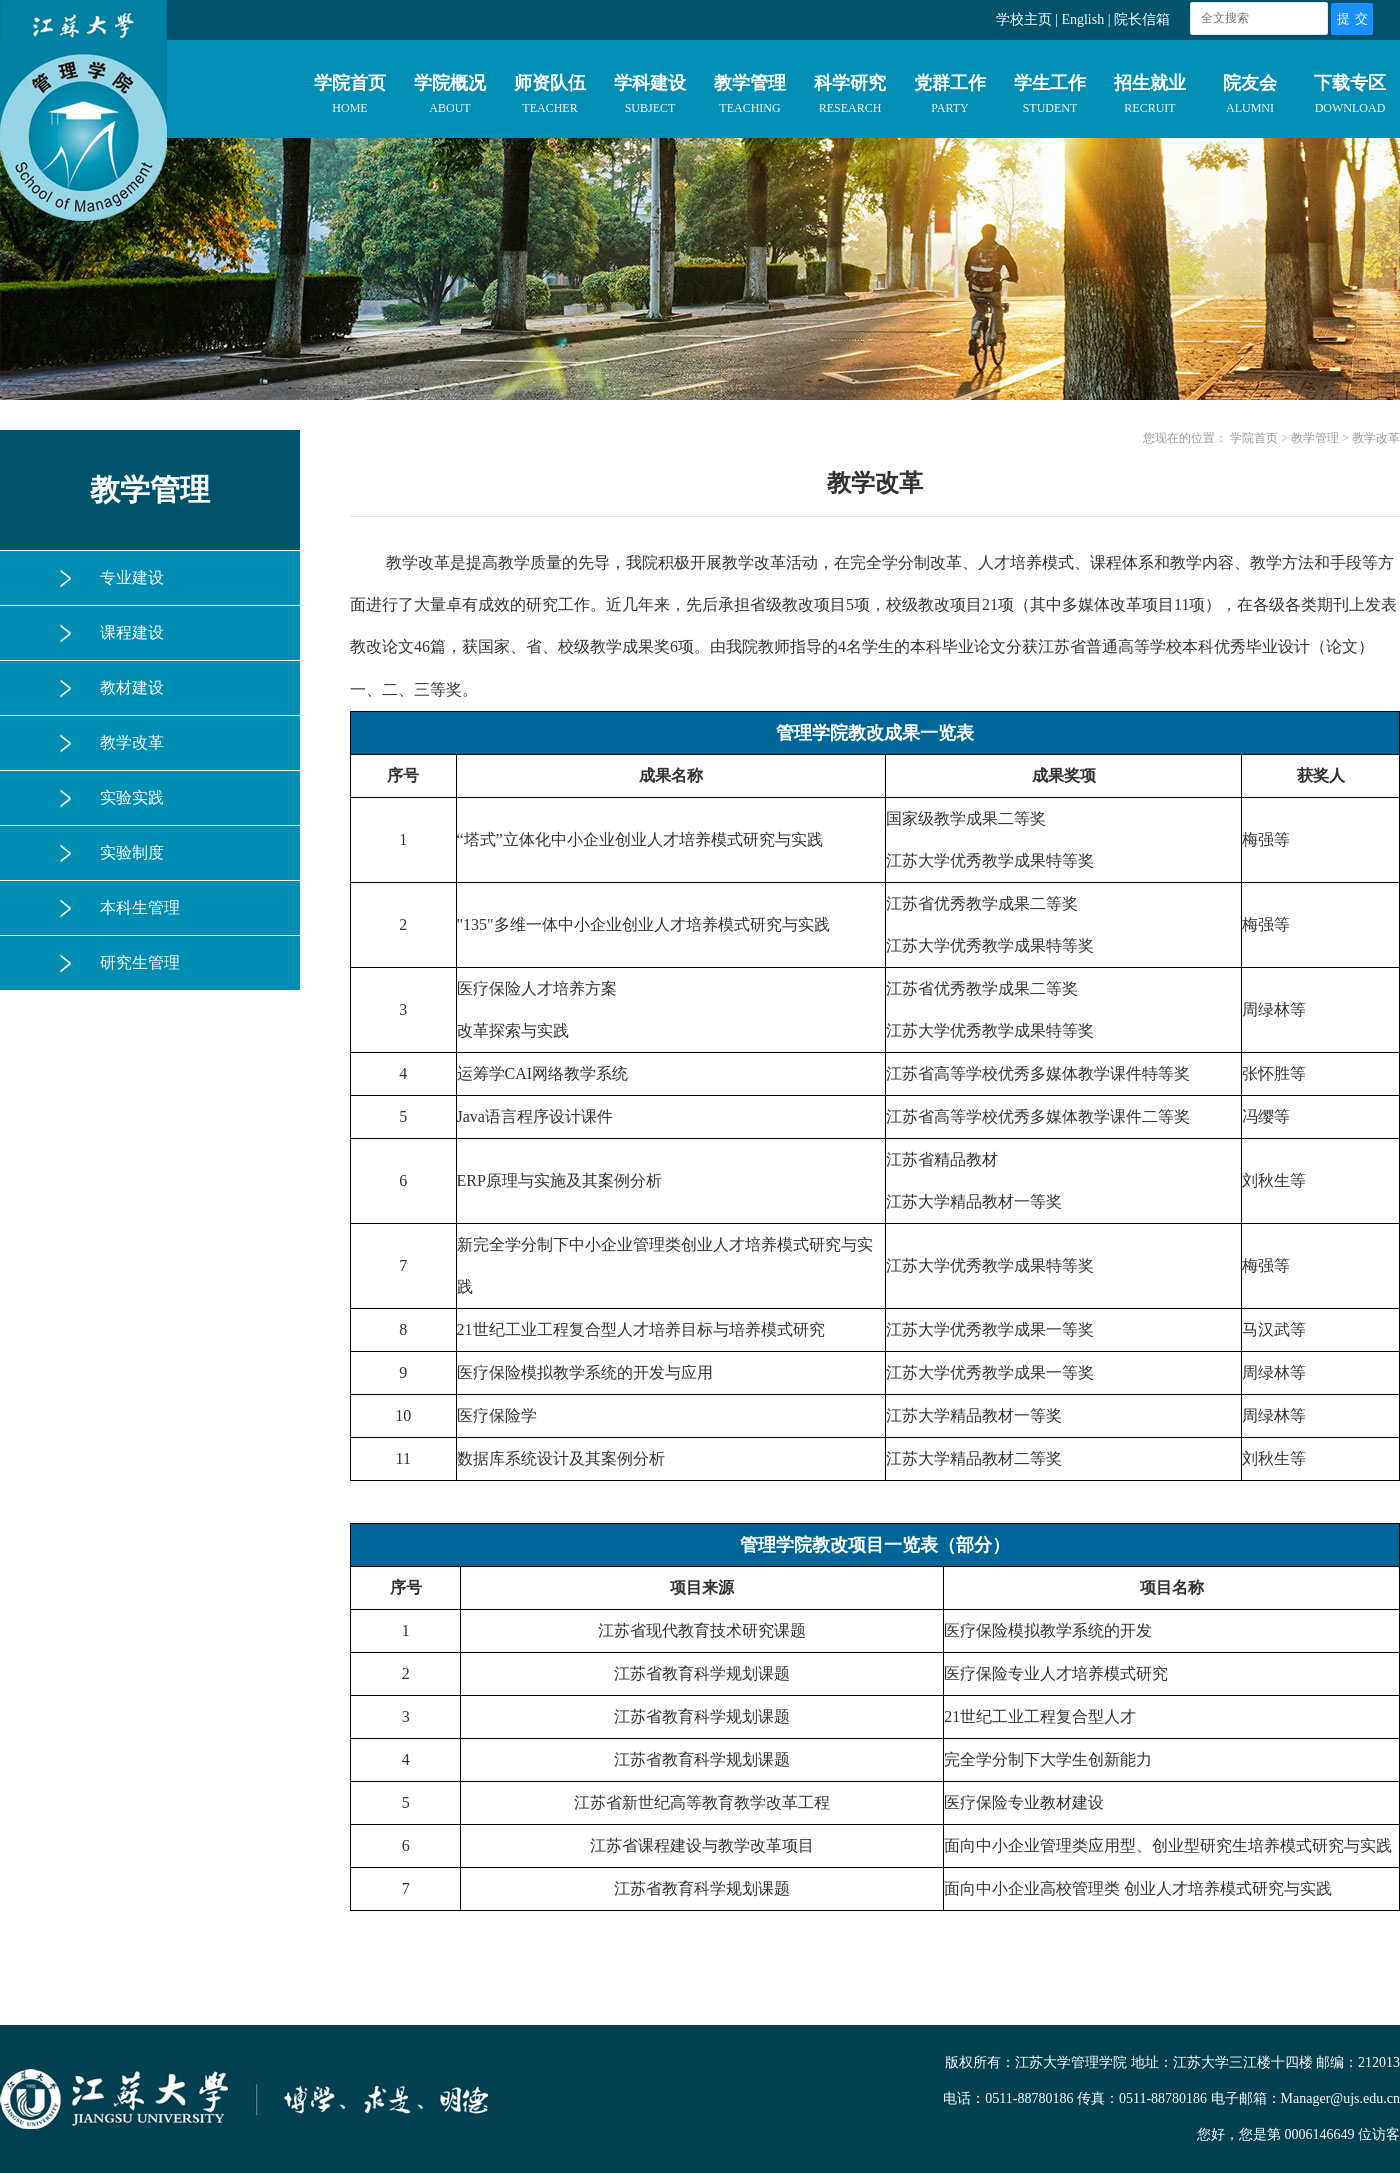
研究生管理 (140, 962)
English (1082, 19)
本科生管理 (140, 907)
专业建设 (132, 577)
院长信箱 (1142, 19)
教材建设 (132, 687)
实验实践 (132, 797)
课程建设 (132, 632)
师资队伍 (550, 98)
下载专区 (1350, 98)
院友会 (1250, 98)
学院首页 (350, 98)
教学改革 (132, 742)
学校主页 (1024, 19)
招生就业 (1150, 98)
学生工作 (1050, 98)
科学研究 (850, 98)
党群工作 (950, 98)
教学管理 (750, 98)
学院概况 (450, 98)
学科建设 (650, 98)
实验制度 (132, 852)
